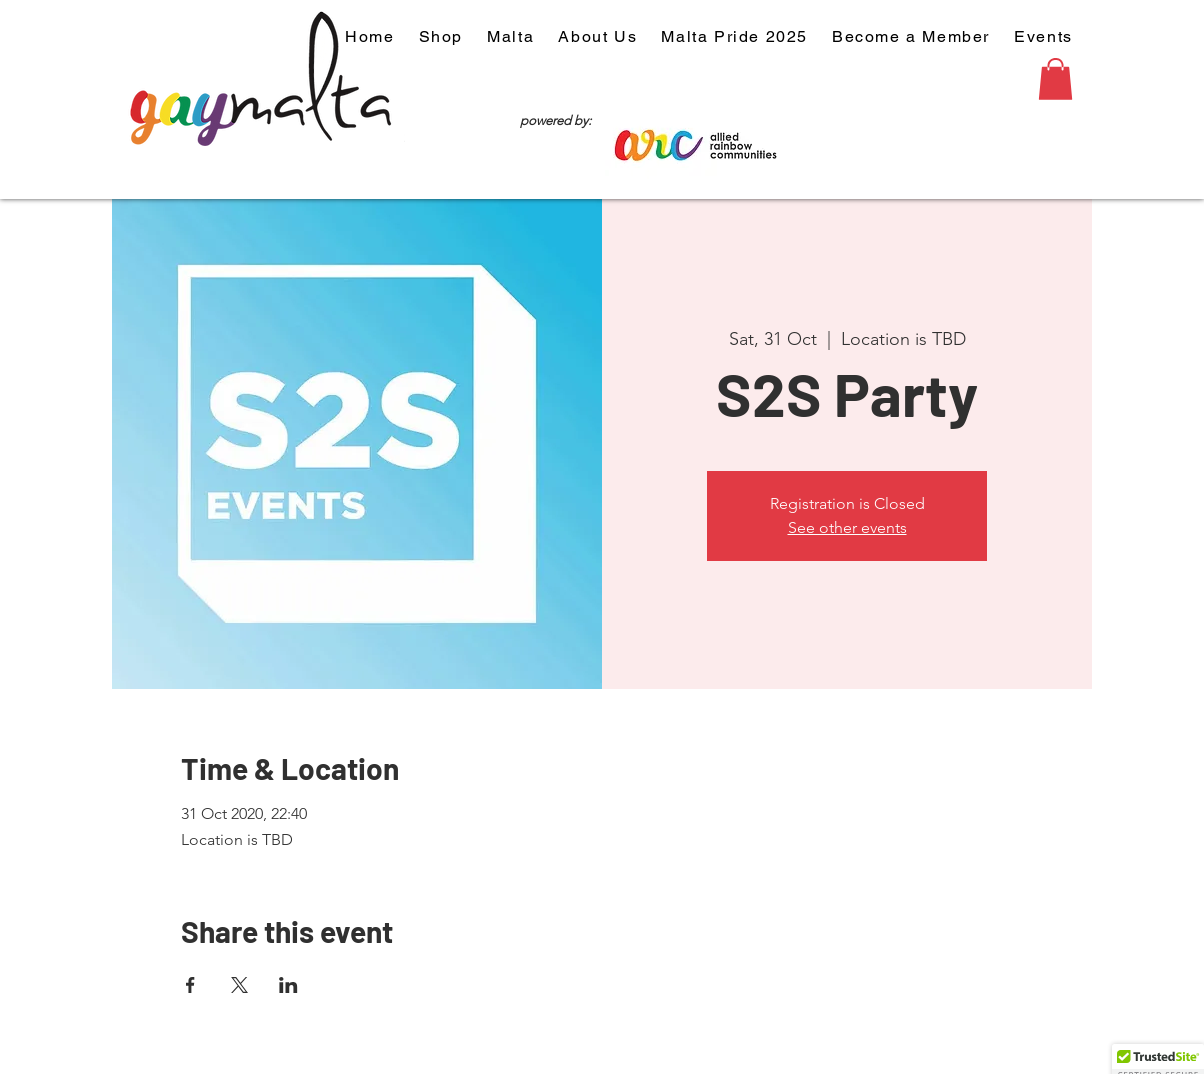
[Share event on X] (239, 985)
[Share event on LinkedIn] (288, 985)
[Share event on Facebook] (190, 985)
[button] (1055, 79)
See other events (847, 527)
